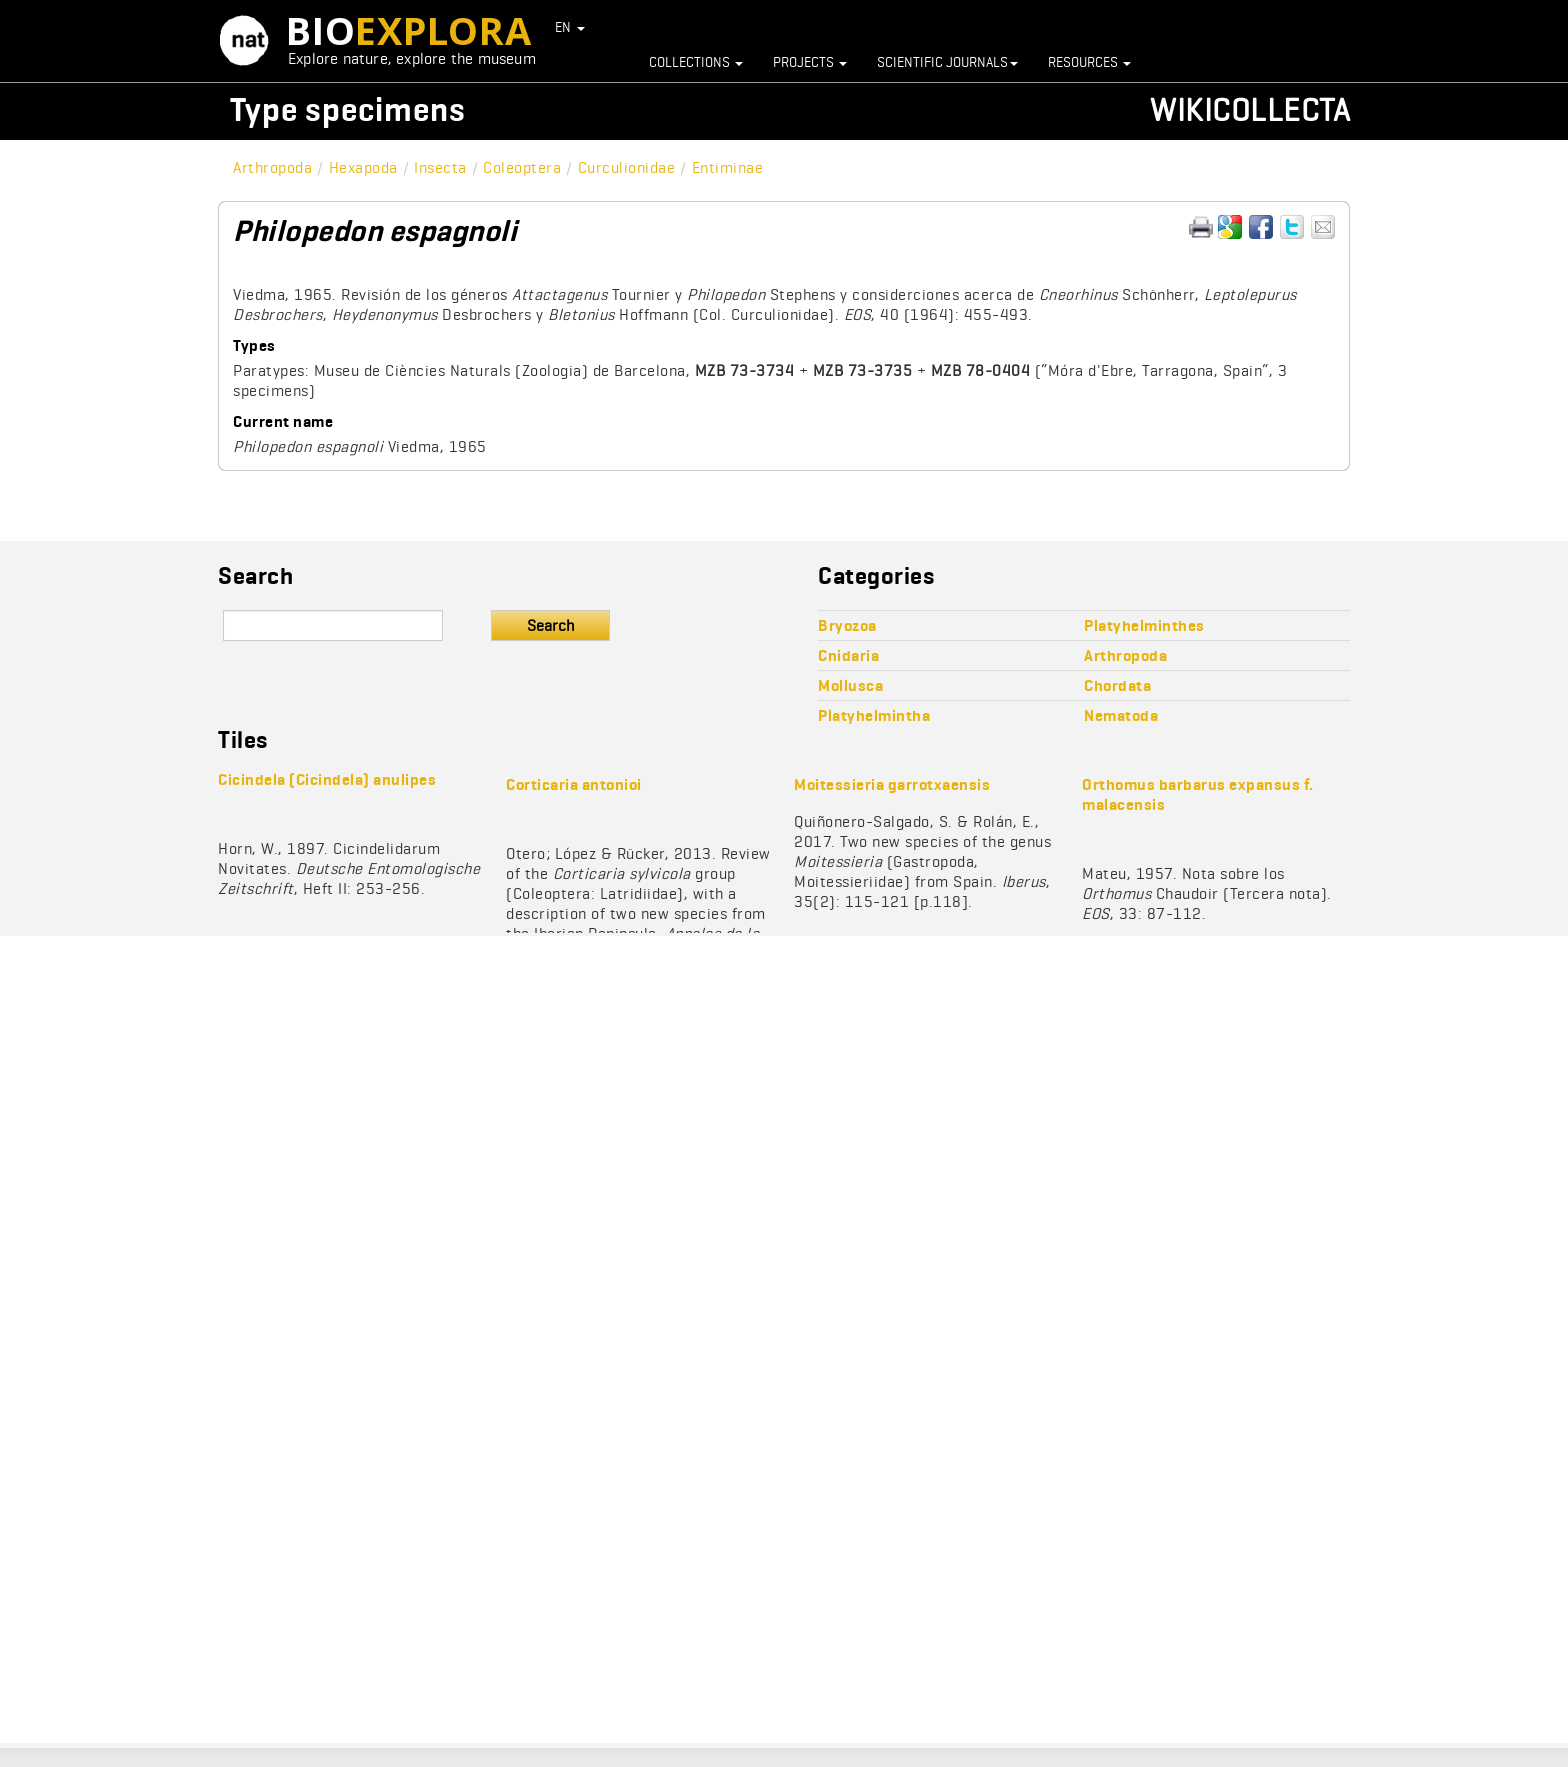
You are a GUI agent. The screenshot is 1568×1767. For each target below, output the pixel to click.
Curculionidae (627, 167)
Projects (810, 62)
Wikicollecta (1250, 109)
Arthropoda (272, 167)
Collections (696, 62)
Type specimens (348, 109)
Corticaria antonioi (574, 784)
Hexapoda (363, 167)
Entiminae (728, 167)
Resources (1089, 62)
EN (570, 27)
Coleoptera (522, 167)
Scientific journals (947, 62)
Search (550, 625)
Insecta (440, 167)
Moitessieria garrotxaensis (892, 784)
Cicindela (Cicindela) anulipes (327, 779)
